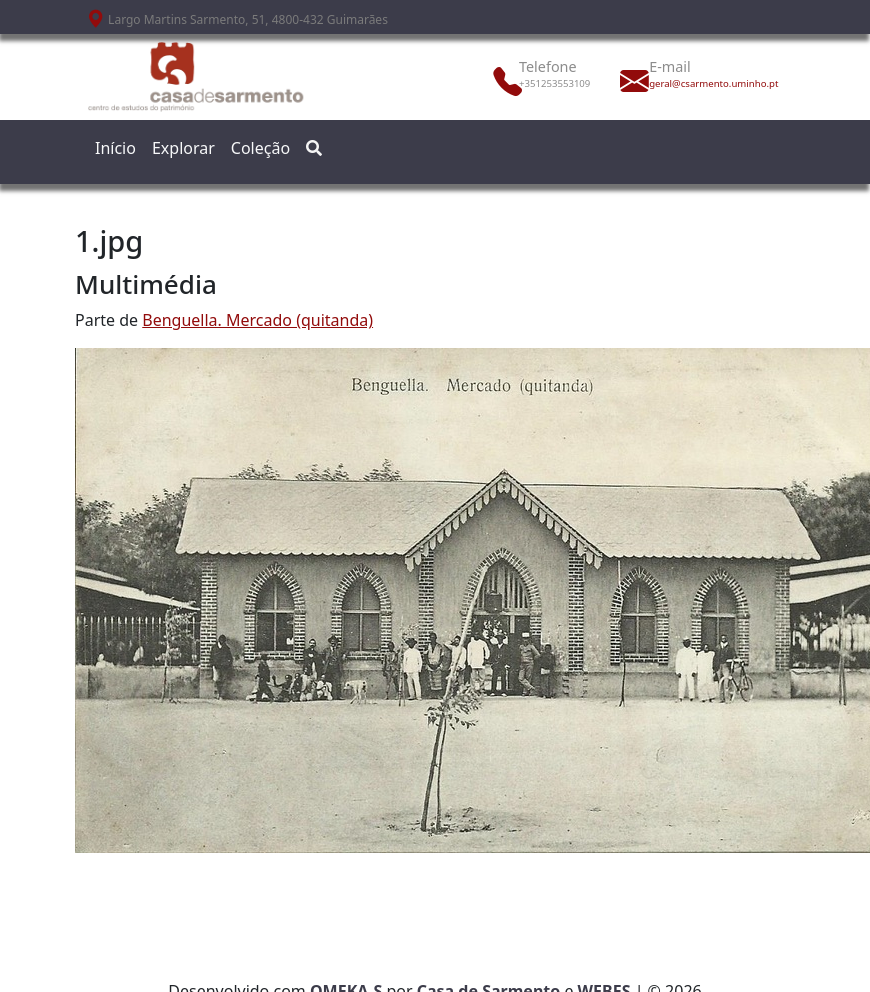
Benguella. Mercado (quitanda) (257, 320)
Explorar (183, 148)
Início (115, 148)
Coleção (260, 148)
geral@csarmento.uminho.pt (693, 83)
